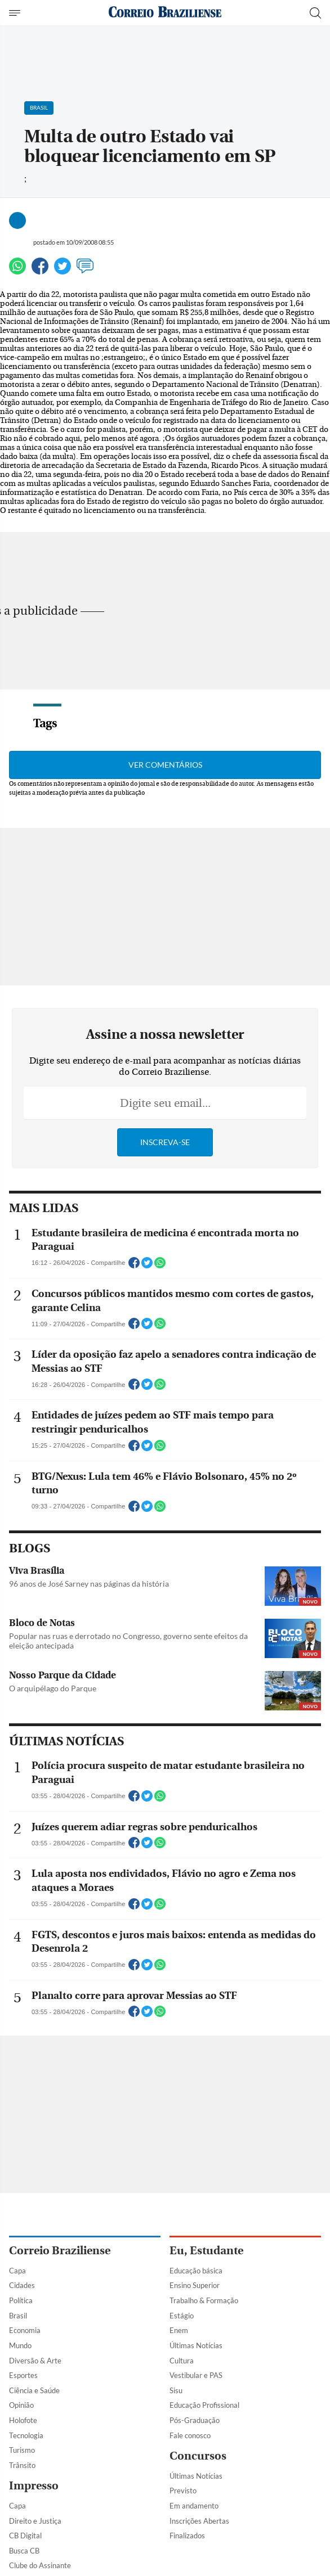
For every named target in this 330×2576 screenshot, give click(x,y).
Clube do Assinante (40, 2565)
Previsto (183, 2490)
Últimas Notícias (196, 2345)
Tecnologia (26, 2435)
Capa (17, 2270)
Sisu (176, 2390)
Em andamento (194, 2505)
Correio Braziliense (59, 2250)
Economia (25, 2330)
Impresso (34, 2485)
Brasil (18, 2315)
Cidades (22, 2285)
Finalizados (187, 2535)
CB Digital (25, 2535)
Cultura (182, 2360)
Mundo (20, 2345)
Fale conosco (190, 2435)
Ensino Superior (195, 2285)
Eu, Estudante (206, 2250)
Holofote (23, 2420)
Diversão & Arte (35, 2360)
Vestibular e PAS (196, 2375)
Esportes (23, 2375)
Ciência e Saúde (34, 2390)
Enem (179, 2330)
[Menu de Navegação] (16, 13)
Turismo (22, 2450)
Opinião (21, 2405)
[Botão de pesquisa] (315, 13)
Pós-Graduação (195, 2420)
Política (21, 2300)
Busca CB (24, 2550)
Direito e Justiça (35, 2520)
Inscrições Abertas (199, 2520)
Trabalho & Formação (204, 2300)
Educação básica (196, 2270)
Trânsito (22, 2465)
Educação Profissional (204, 2405)
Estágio (182, 2315)
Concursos (198, 2455)
